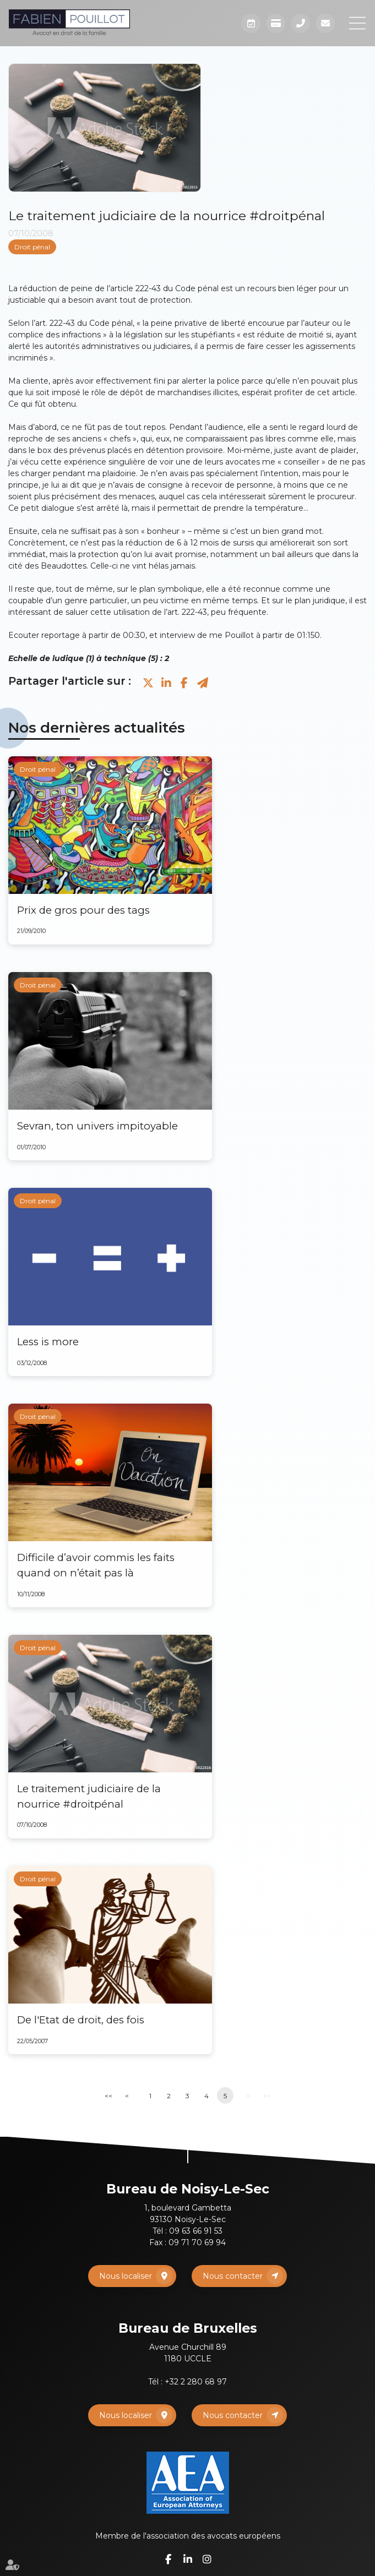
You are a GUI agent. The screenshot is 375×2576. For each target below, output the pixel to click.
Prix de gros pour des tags (83, 910)
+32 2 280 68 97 (196, 2382)
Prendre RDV (250, 23)
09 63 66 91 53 (195, 2231)
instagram (207, 2559)
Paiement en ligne (275, 23)
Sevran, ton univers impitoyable (97, 1126)
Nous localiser (125, 2276)
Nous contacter (233, 2276)
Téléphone (300, 23)
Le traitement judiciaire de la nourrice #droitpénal (89, 1796)
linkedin (188, 2559)
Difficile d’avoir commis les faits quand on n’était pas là (96, 1565)
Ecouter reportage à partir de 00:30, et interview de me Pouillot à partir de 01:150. (165, 635)
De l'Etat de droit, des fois (80, 2019)
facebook (168, 2559)
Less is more (48, 1341)
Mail (325, 23)
